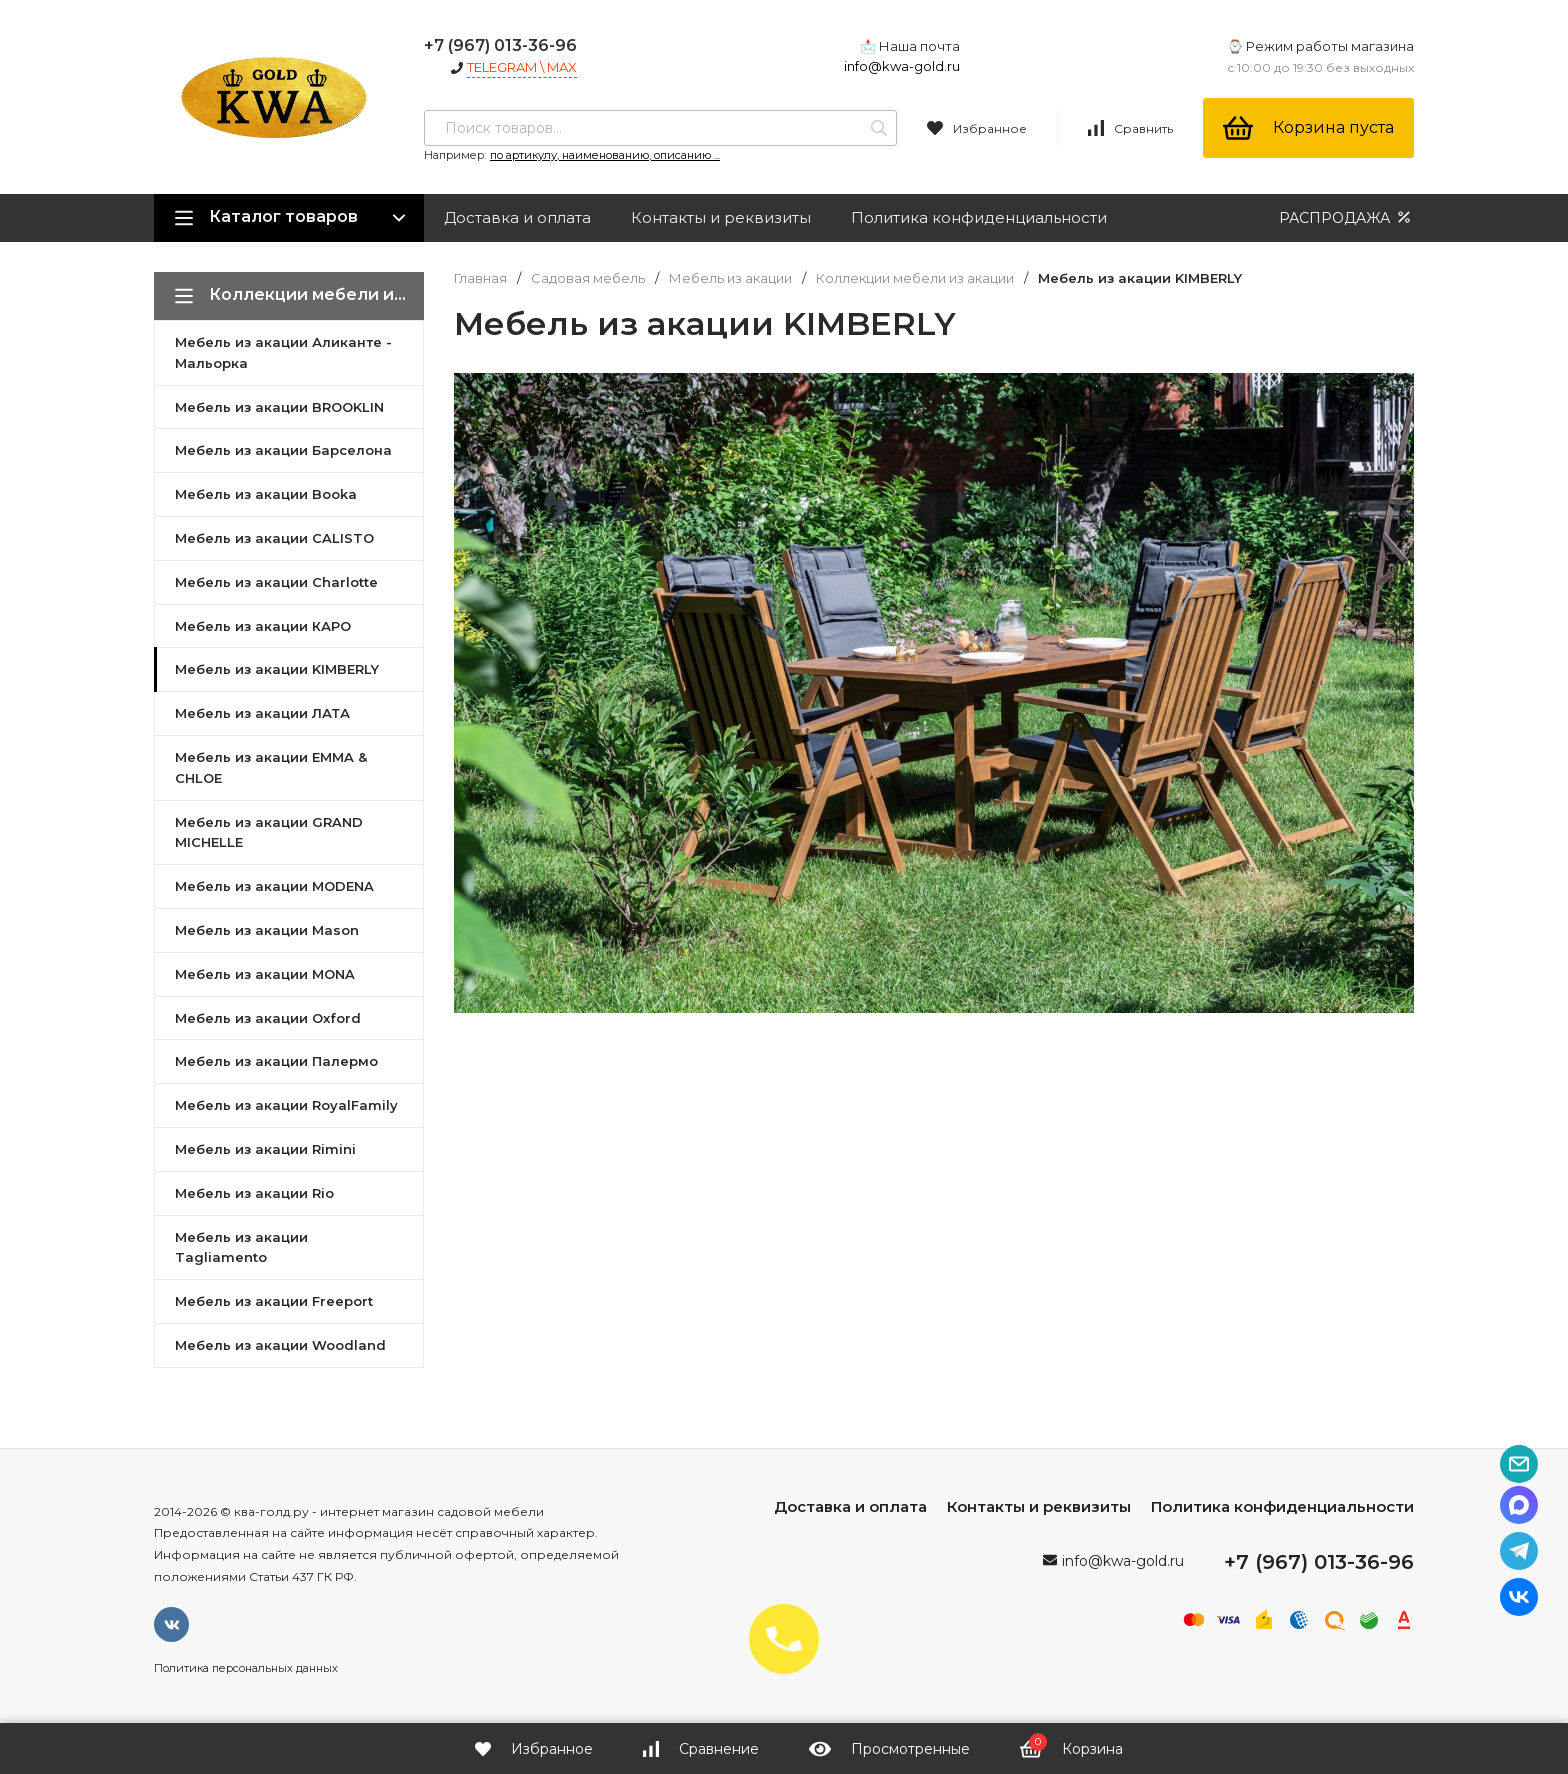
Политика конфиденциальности (979, 217)
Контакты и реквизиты (721, 217)
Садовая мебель (588, 278)
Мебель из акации (730, 278)
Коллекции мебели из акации (915, 278)
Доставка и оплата (517, 217)
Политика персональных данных (246, 1668)
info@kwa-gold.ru (902, 66)
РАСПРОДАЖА (1346, 217)
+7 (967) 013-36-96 (500, 45)
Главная (480, 278)
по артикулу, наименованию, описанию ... (605, 155)
